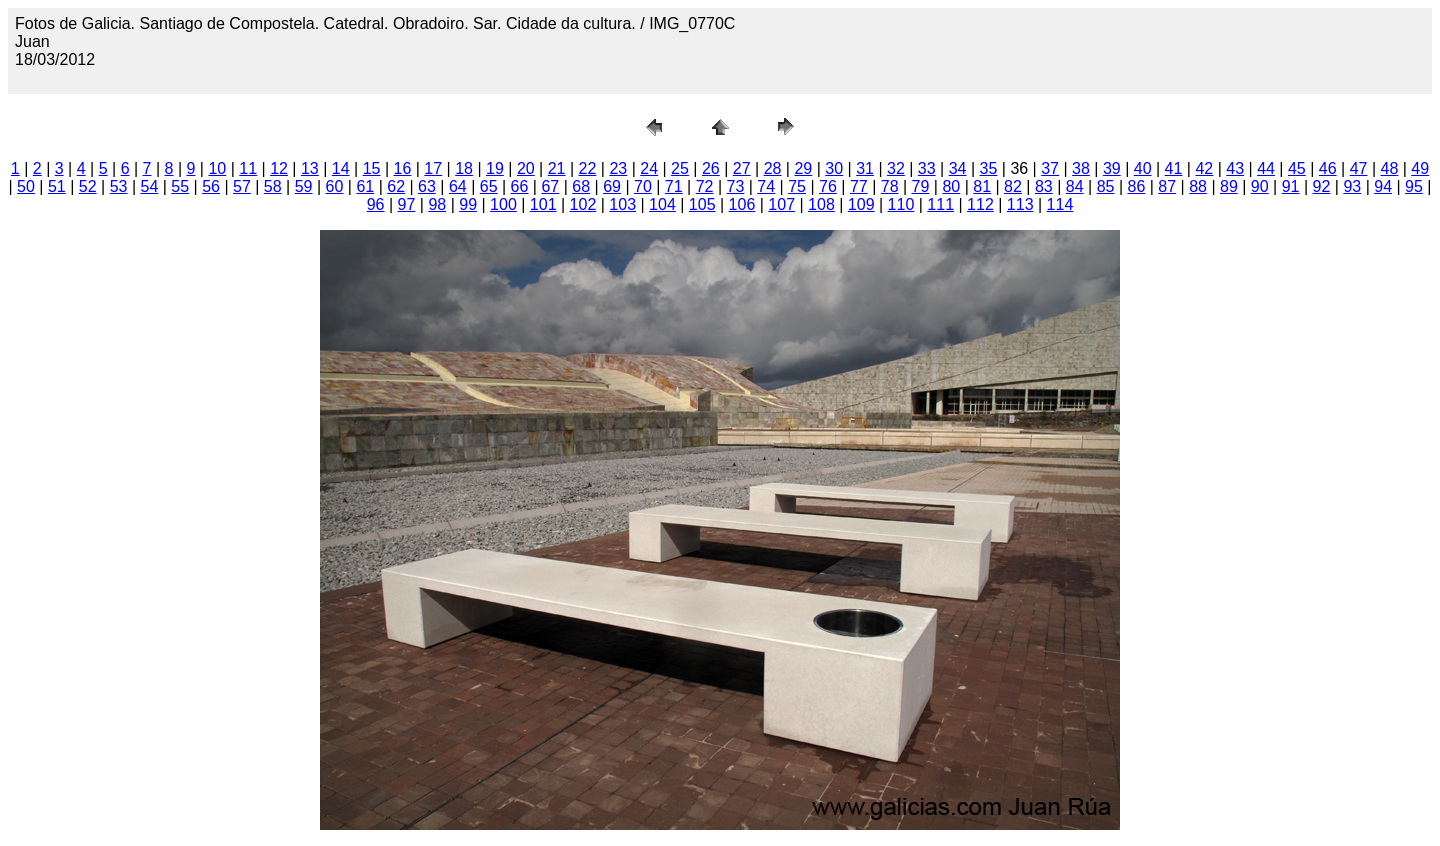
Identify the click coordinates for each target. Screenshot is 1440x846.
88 (1198, 186)
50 (26, 186)
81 (982, 186)
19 (495, 168)
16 (403, 168)
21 (557, 168)
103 (622, 204)
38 (1081, 168)
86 (1136, 186)
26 (711, 168)
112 (980, 204)
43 (1235, 168)
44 (1266, 168)
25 (680, 168)
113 (1020, 204)
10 (217, 168)
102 (583, 204)
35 (989, 168)
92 (1322, 186)
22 (588, 168)
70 (643, 186)
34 (958, 168)
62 (396, 186)
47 (1359, 168)
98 (437, 204)
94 (1383, 186)
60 (335, 186)
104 (662, 204)
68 (581, 186)
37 (1050, 168)
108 (821, 204)
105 (702, 204)
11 (248, 168)
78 (890, 186)
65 (489, 186)
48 (1390, 168)
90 (1260, 186)
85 (1106, 186)
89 (1229, 186)
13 (310, 168)
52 (88, 186)
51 (57, 186)
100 (503, 204)
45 (1297, 168)
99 (468, 204)
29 (803, 168)
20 (526, 168)
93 (1352, 186)
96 (376, 204)
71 (674, 186)
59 (304, 186)
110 (901, 204)
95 (1414, 186)
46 (1328, 168)
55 (180, 186)
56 (211, 186)
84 (1075, 186)
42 (1204, 168)
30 (834, 168)
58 (273, 186)
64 (458, 186)
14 (341, 168)
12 (279, 168)
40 (1143, 168)
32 (896, 168)
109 (861, 204)
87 (1167, 186)
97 (407, 204)
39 (1112, 168)
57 (242, 186)
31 (865, 168)
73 (736, 186)
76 (828, 186)
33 (927, 168)
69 (612, 186)
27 (742, 168)
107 (781, 204)
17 (433, 168)
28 (773, 168)
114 (1060, 204)
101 (543, 204)
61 (365, 186)
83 (1044, 186)
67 (550, 186)
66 (520, 186)
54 (149, 186)
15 (372, 168)
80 (951, 186)
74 (766, 186)
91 (1291, 186)
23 (618, 168)
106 (742, 204)
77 (859, 186)
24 (649, 168)
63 (427, 186)
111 (940, 204)
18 (464, 168)
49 (1420, 168)
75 (797, 186)
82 (1013, 186)
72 (705, 186)
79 (921, 186)
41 (1174, 168)
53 (119, 186)
